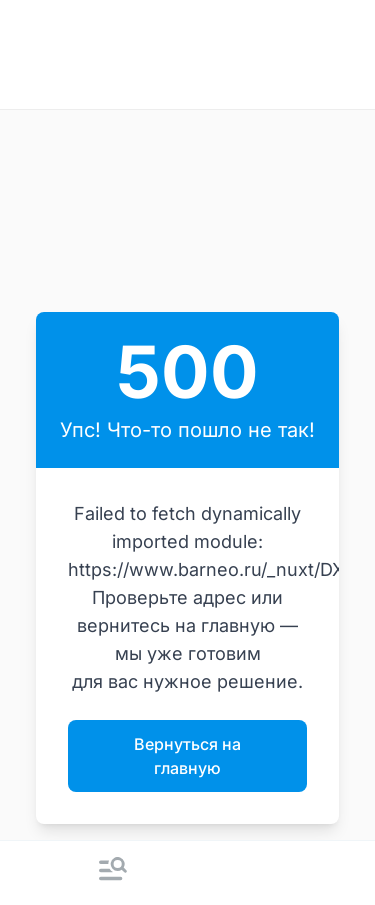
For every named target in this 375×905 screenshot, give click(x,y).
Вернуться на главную (187, 756)
